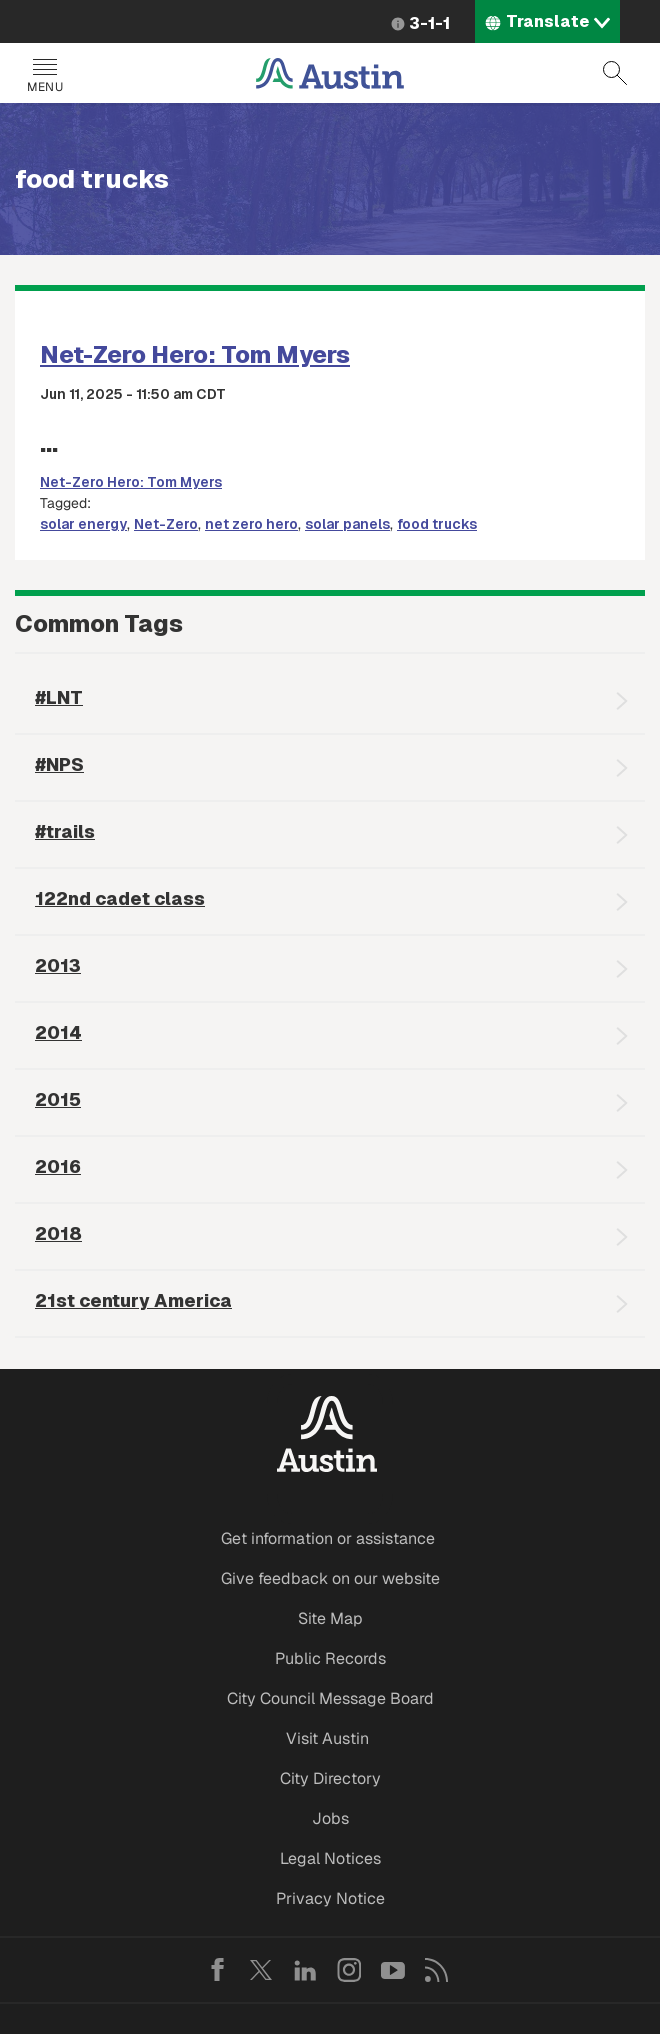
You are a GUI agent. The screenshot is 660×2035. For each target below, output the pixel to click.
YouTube (393, 1970)
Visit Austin (327, 1738)
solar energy (83, 524)
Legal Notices (330, 1858)
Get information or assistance (328, 1538)
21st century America (133, 1300)
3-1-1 (429, 23)
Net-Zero (166, 524)
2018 (58, 1233)
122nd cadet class (120, 898)
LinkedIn (305, 1970)
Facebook (217, 1970)
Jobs (330, 1818)
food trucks (437, 524)
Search (615, 73)
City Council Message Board (330, 1698)
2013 (58, 965)
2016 (58, 1166)
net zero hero (251, 524)
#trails (65, 831)
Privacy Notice (330, 1898)
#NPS (59, 764)
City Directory (330, 1778)
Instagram (349, 1970)
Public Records (330, 1658)
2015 (58, 1099)
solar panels (347, 524)
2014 (58, 1032)
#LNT (59, 697)
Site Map (330, 1618)
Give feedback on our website (330, 1578)
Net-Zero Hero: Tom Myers (195, 354)
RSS (437, 1970)
